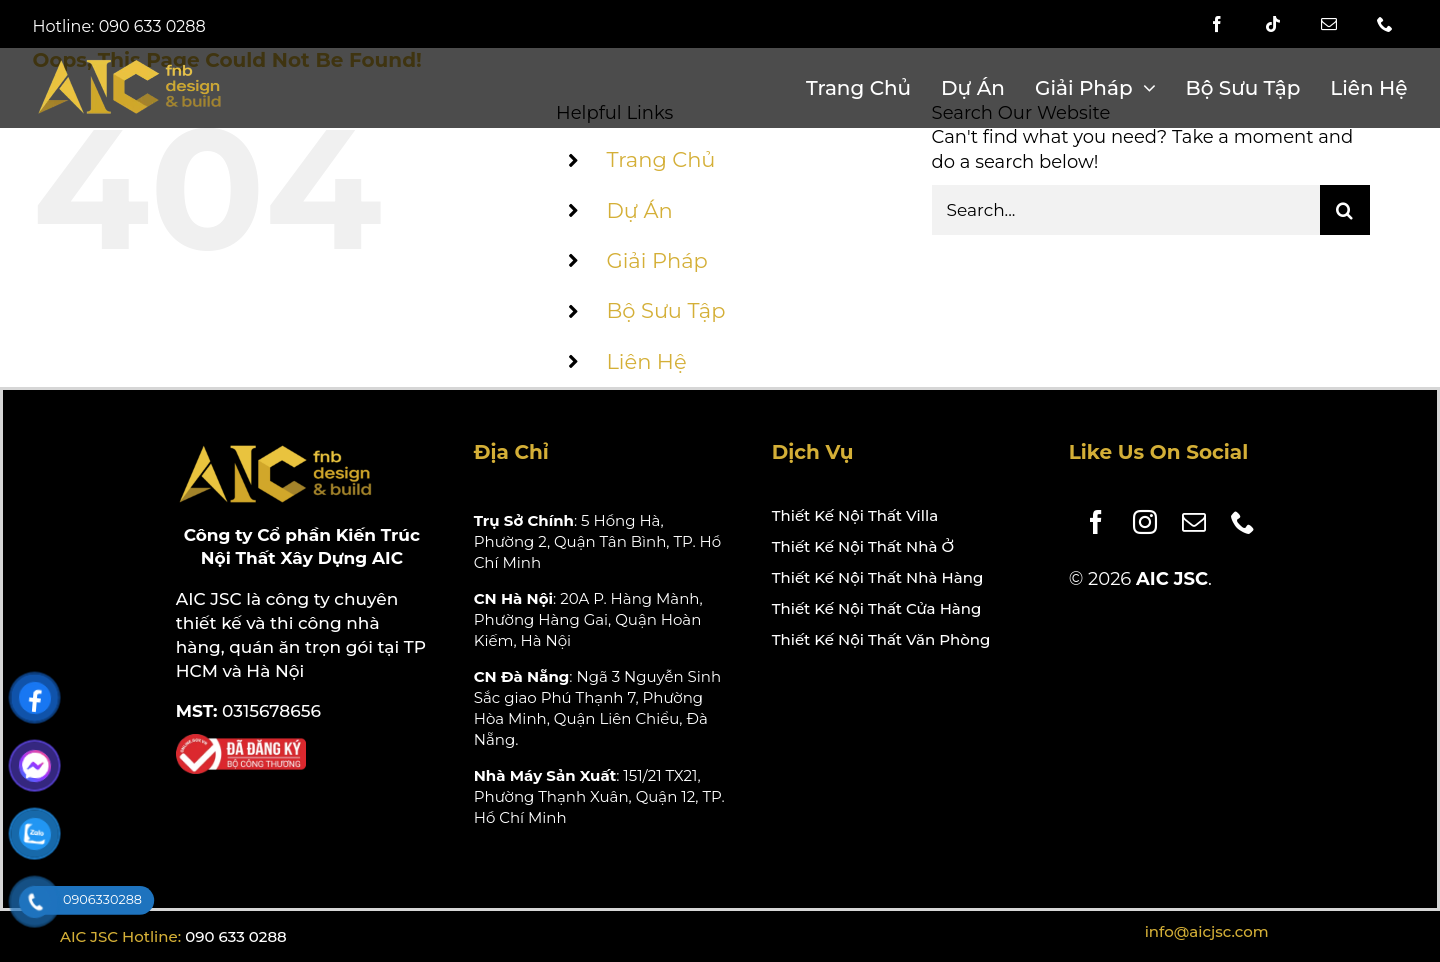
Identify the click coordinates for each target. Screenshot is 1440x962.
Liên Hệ (646, 361)
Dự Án (639, 210)
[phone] (1385, 24)
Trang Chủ (660, 159)
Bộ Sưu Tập (665, 310)
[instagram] (1137, 522)
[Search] (1345, 210)
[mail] (1329, 24)
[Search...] (1126, 210)
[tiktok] (1273, 24)
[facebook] (1217, 24)
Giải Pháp (656, 260)
